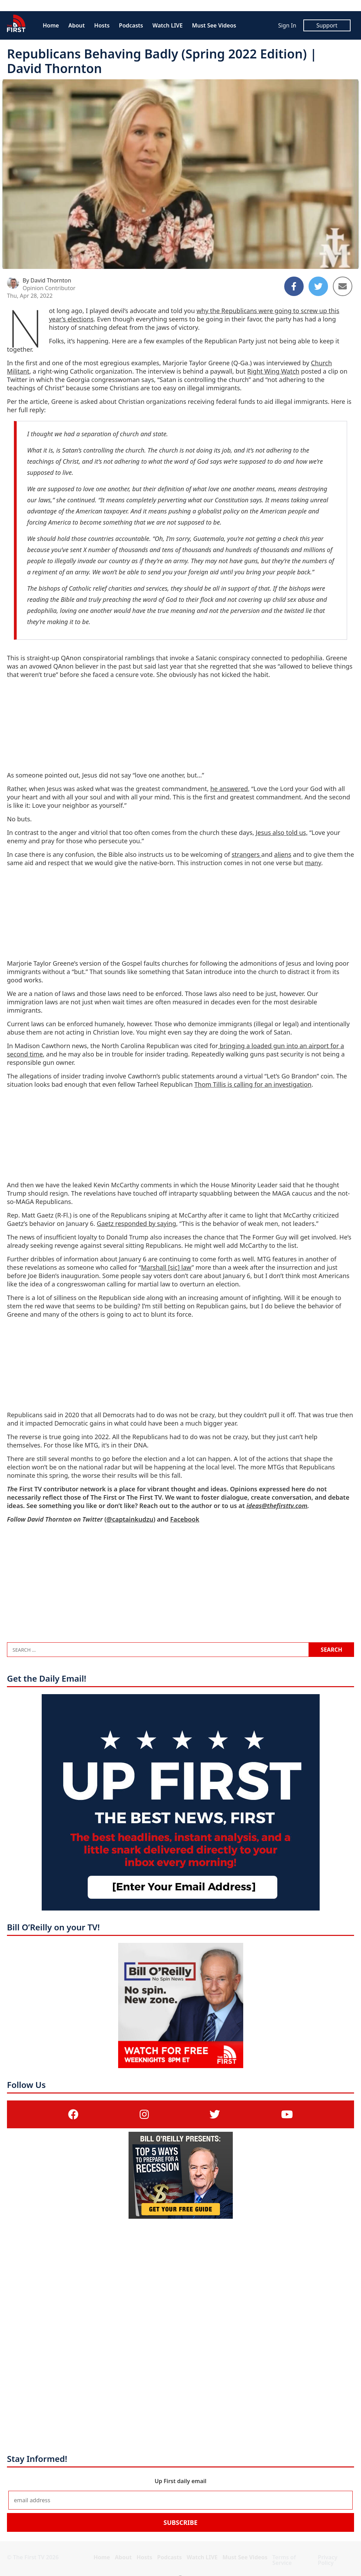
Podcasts (131, 25)
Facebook (184, 1519)
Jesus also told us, (281, 832)
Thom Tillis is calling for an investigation (252, 1084)
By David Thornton (47, 280)
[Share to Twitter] (318, 286)
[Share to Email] (342, 286)
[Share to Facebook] (294, 286)
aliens (282, 854)
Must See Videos (214, 25)
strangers (246, 854)
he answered (229, 788)
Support (327, 25)
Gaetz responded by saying (136, 1223)
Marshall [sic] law (166, 1267)
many (313, 863)
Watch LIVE (168, 25)
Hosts (101, 25)
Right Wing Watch (273, 371)
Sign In (287, 25)
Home (51, 25)
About (76, 25)
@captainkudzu (129, 1519)
